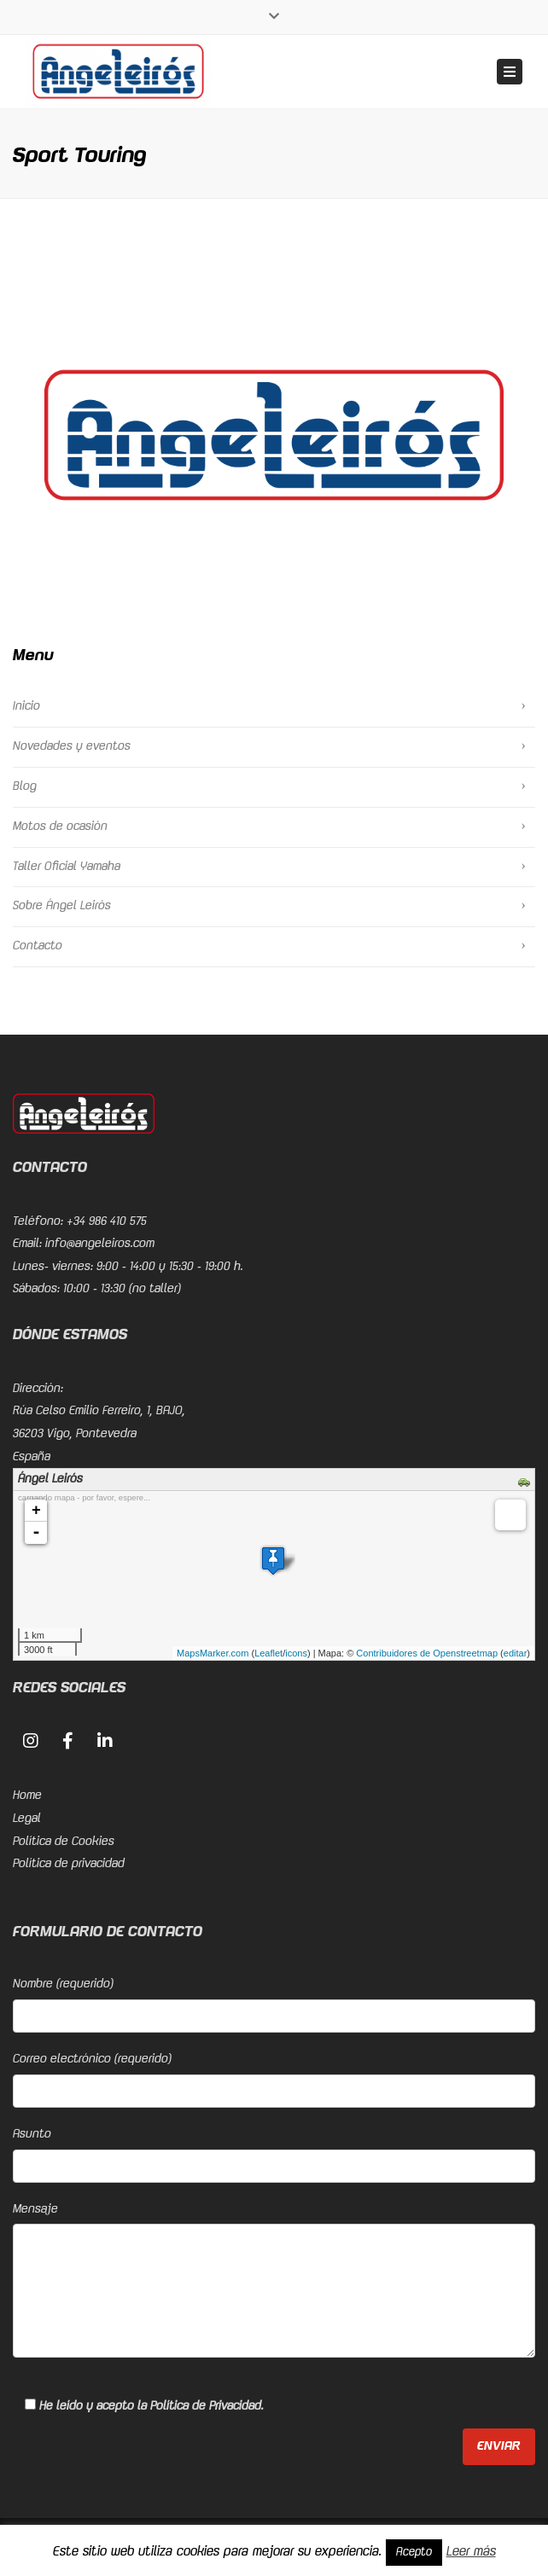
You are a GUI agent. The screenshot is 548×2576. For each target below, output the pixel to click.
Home (27, 1795)
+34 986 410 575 (107, 1221)
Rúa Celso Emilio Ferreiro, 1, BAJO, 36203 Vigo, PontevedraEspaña (99, 1433)
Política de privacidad (69, 1864)
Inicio (26, 706)
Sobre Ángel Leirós (62, 906)
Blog (25, 786)
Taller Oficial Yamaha (66, 867)
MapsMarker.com (212, 1653)
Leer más (471, 2551)
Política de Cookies (63, 1842)
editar (516, 1653)
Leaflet (268, 1653)
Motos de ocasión (60, 827)
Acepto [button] (414, 2552)
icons (296, 1653)
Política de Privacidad (205, 2406)
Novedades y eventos (72, 746)
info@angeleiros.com (99, 1244)
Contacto (37, 946)
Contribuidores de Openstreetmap (427, 1653)
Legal (27, 1819)
